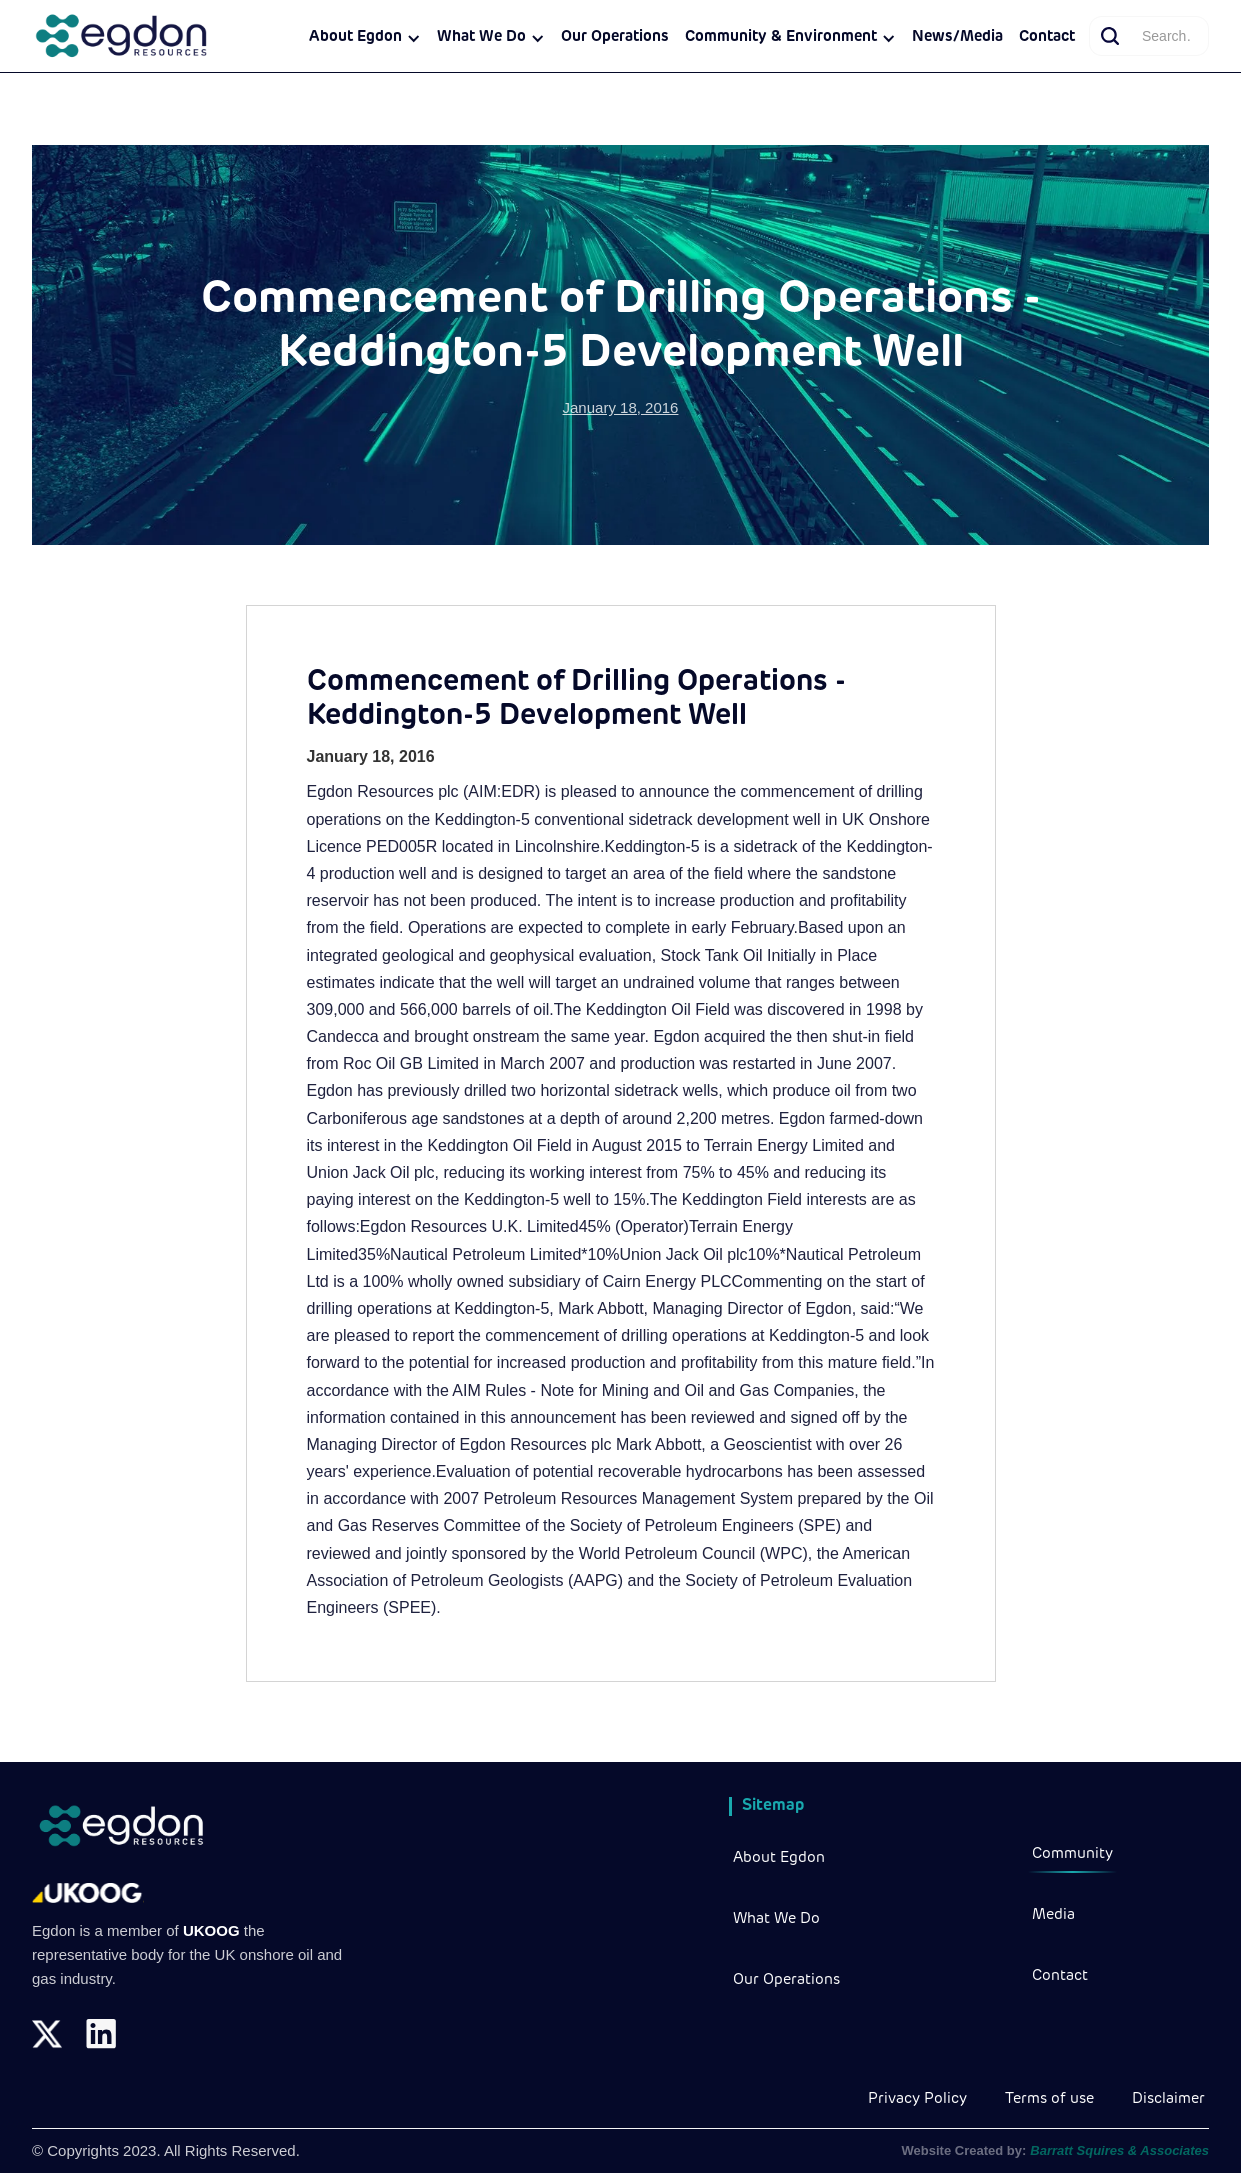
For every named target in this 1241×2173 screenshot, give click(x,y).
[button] (365, 38)
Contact (1047, 37)
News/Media (957, 37)
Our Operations (615, 37)
